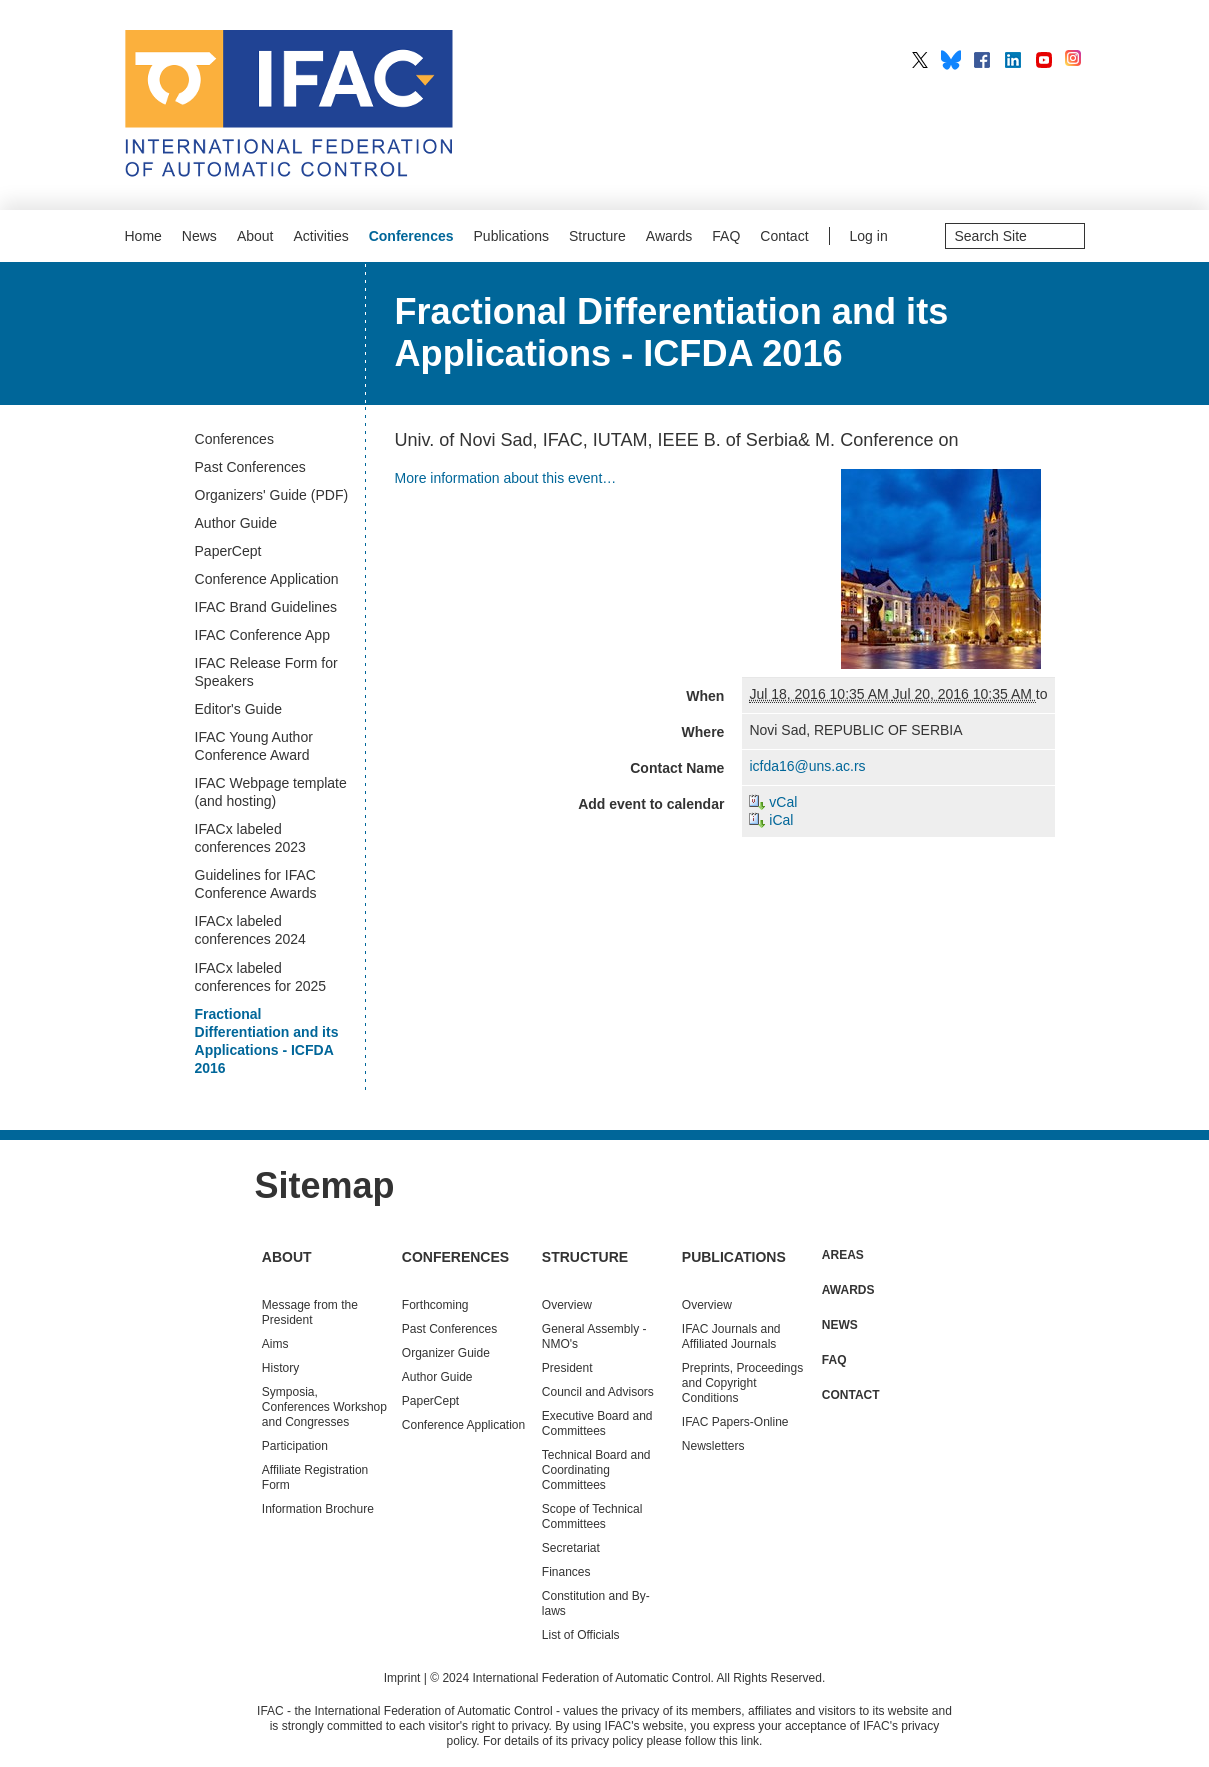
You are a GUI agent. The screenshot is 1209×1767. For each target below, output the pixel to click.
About (255, 236)
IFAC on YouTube (1044, 60)
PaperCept (430, 1401)
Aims (275, 1344)
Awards (669, 236)
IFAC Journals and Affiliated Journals (731, 1336)
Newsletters (713, 1446)
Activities (320, 236)
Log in (869, 236)
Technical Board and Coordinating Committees (596, 1470)
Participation (295, 1446)
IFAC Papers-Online (735, 1422)
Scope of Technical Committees (592, 1516)
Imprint (402, 1678)
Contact (784, 236)
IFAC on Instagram (1075, 60)
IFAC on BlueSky (951, 60)
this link (739, 1741)
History (280, 1368)
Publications (512, 236)
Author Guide (437, 1377)
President (567, 1368)
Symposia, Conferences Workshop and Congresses (324, 1407)
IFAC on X (920, 60)
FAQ (726, 236)
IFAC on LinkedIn (1013, 60)
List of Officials (581, 1635)
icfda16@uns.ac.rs (807, 766)
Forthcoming (435, 1305)
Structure (597, 236)
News (199, 236)
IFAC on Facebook (982, 60)
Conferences (411, 236)
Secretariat (571, 1548)
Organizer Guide (446, 1353)
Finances (566, 1572)
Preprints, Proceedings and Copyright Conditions (742, 1383)
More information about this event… (506, 478)
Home (143, 236)
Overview (567, 1305)
